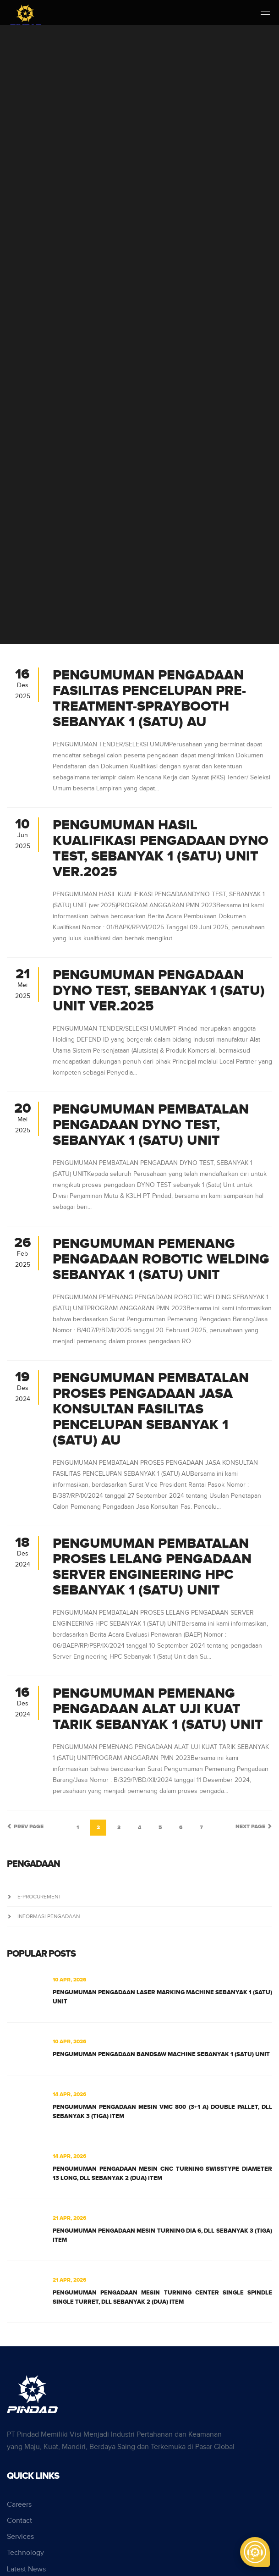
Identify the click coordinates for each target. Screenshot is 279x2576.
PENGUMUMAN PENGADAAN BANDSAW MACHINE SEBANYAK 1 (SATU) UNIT (161, 2054)
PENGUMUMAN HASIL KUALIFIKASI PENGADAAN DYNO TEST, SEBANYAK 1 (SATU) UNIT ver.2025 (160, 848)
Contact (19, 2520)
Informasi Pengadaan (43, 1916)
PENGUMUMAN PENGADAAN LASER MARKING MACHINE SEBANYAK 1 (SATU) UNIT (162, 1997)
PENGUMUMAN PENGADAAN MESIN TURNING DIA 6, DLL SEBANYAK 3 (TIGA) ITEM (162, 2235)
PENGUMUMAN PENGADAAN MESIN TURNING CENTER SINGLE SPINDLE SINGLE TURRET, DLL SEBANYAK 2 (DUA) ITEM (162, 2297)
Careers (19, 2504)
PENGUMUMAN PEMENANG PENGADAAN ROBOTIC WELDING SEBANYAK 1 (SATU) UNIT (161, 1259)
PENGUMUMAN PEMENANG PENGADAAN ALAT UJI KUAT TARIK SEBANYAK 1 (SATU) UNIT (158, 1709)
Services (20, 2536)
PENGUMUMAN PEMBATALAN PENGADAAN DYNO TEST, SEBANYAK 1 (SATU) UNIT (151, 1125)
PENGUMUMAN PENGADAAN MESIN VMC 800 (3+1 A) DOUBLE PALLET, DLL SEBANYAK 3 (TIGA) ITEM (162, 2111)
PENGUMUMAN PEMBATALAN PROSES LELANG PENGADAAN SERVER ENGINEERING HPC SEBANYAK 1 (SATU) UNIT (152, 1567)
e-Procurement (34, 1896)
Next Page (253, 1826)
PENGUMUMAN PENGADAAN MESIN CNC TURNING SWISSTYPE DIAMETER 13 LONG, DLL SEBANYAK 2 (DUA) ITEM (162, 2173)
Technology (25, 2552)
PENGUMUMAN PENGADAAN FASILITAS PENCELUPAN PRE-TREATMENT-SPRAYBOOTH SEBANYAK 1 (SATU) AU (149, 698)
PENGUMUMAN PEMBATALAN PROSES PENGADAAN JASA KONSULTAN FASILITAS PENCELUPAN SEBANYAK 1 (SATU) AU (151, 1409)
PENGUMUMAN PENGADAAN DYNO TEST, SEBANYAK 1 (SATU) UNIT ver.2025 (159, 990)
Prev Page (25, 1826)
